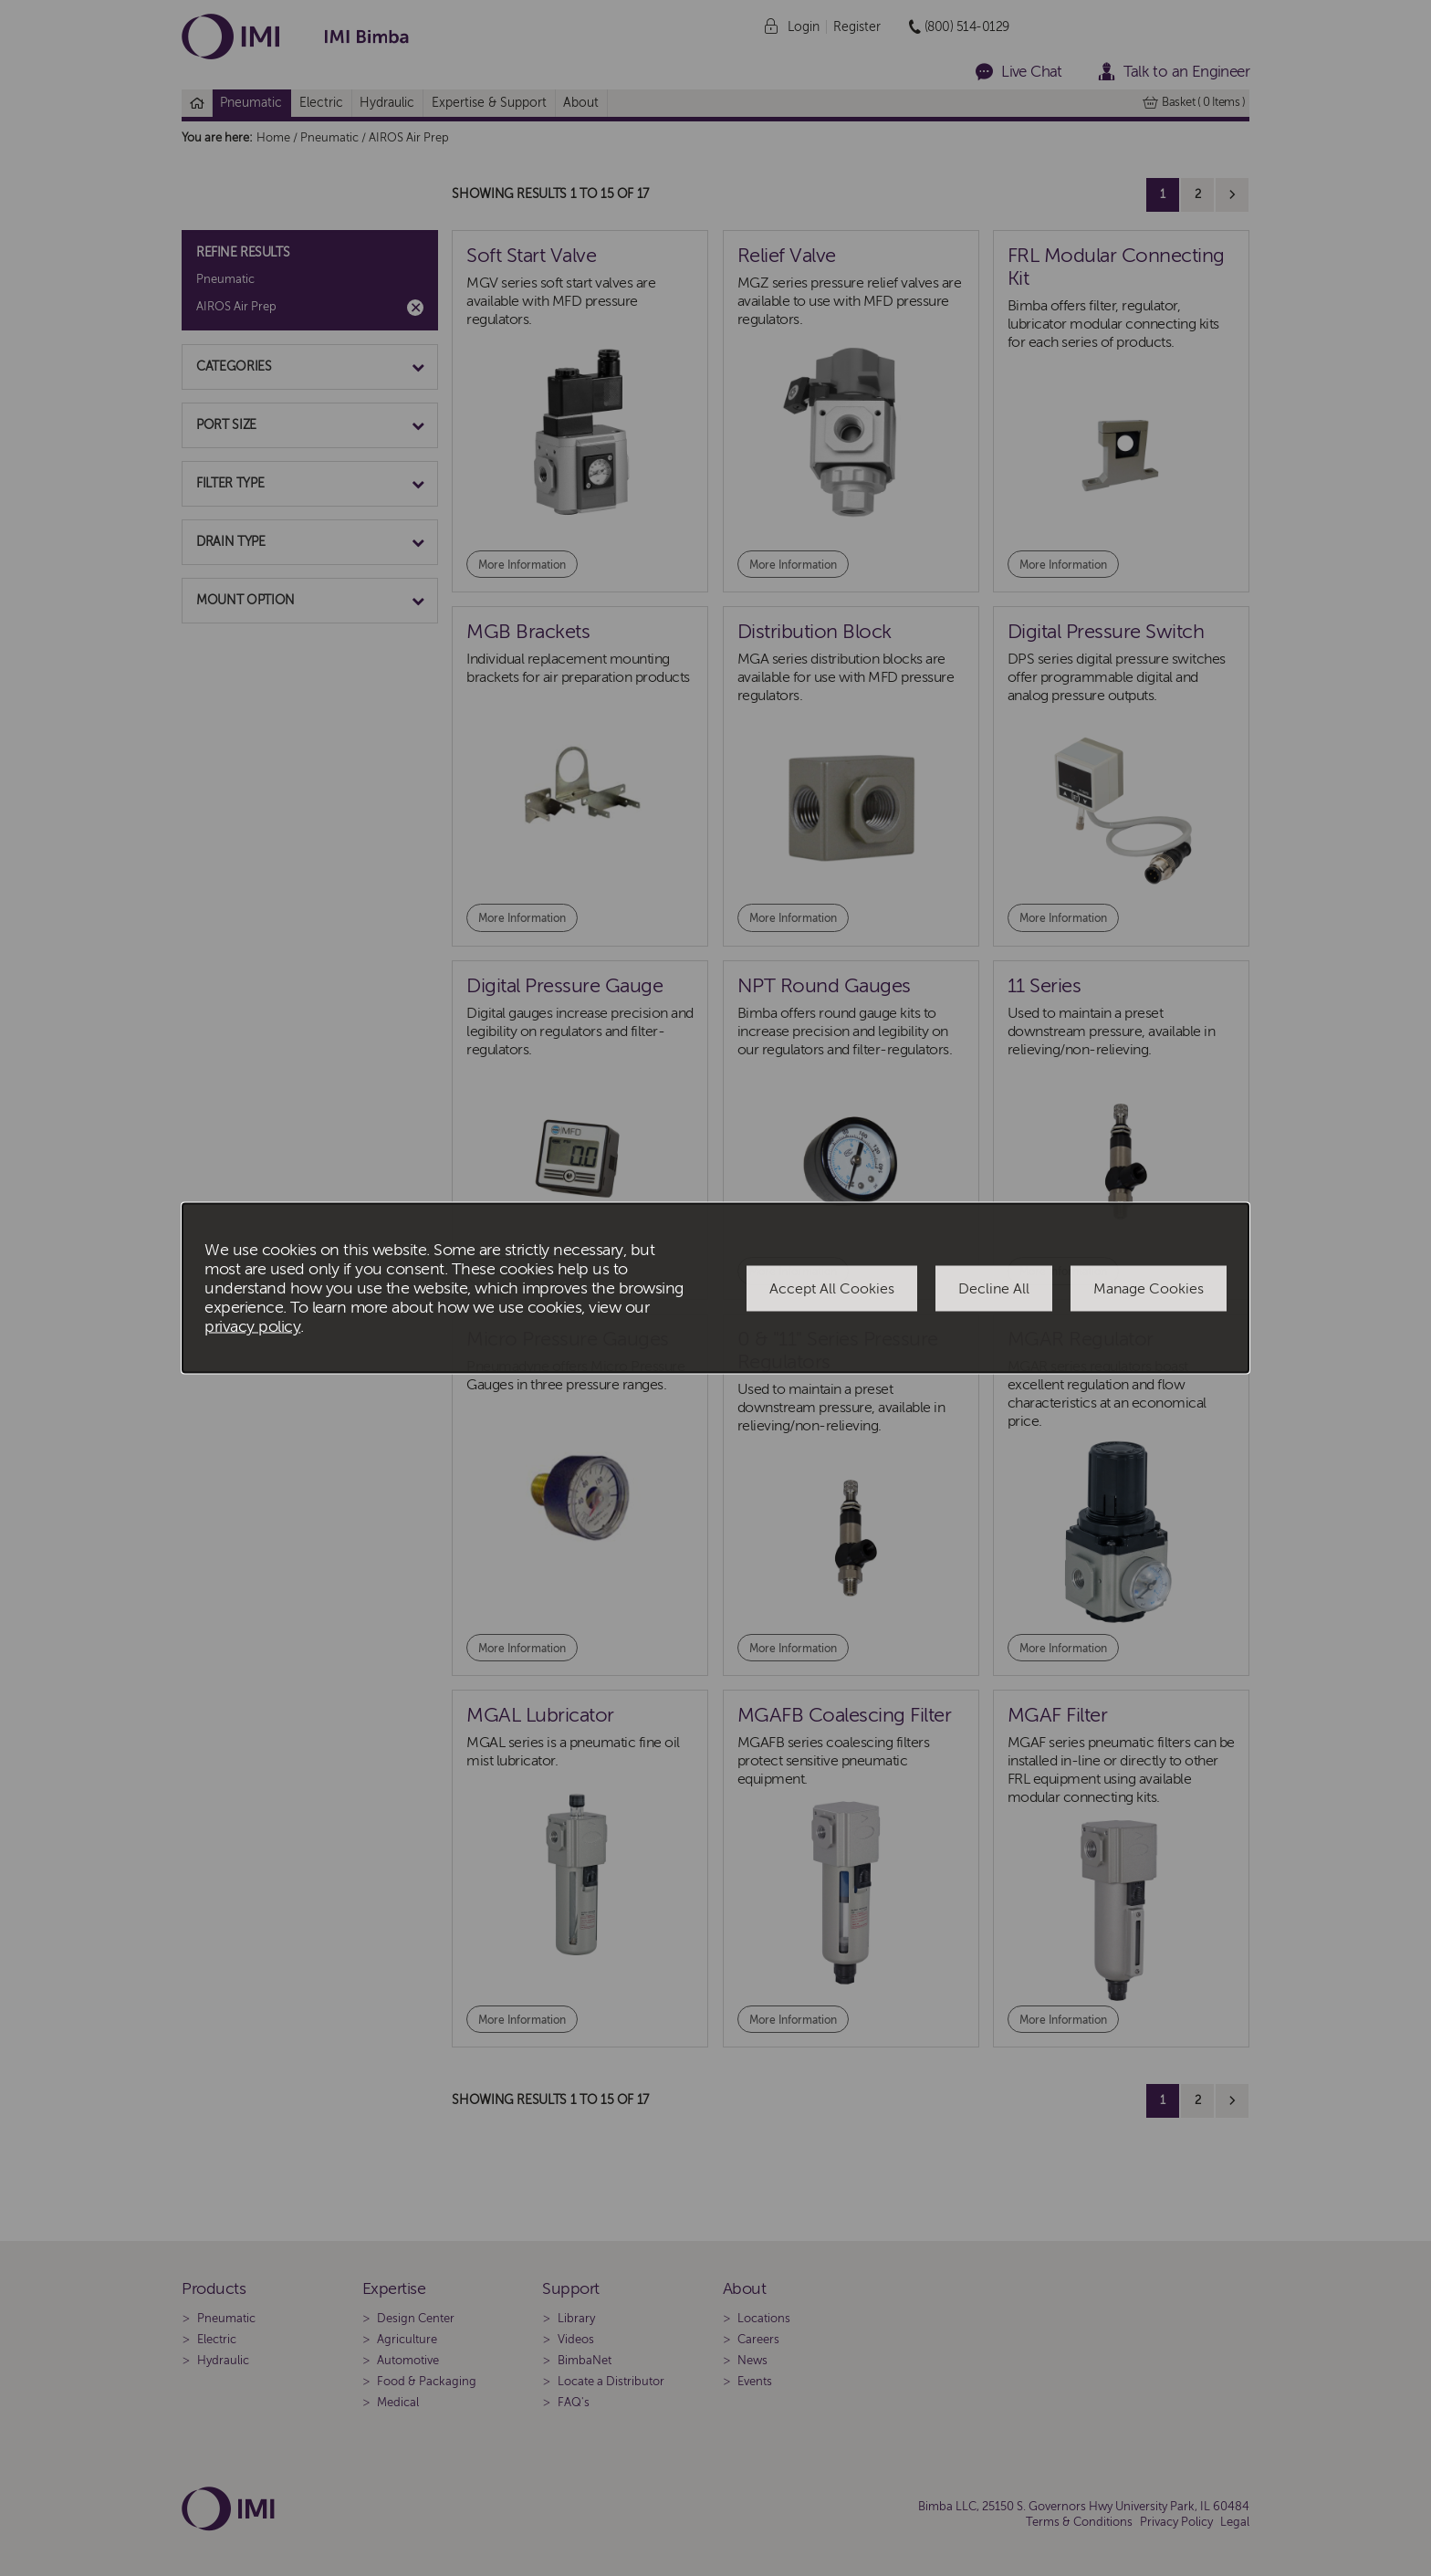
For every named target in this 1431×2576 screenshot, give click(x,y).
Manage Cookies (1148, 1288)
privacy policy (252, 1326)
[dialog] (715, 1288)
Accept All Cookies (831, 1288)
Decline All (993, 1288)
